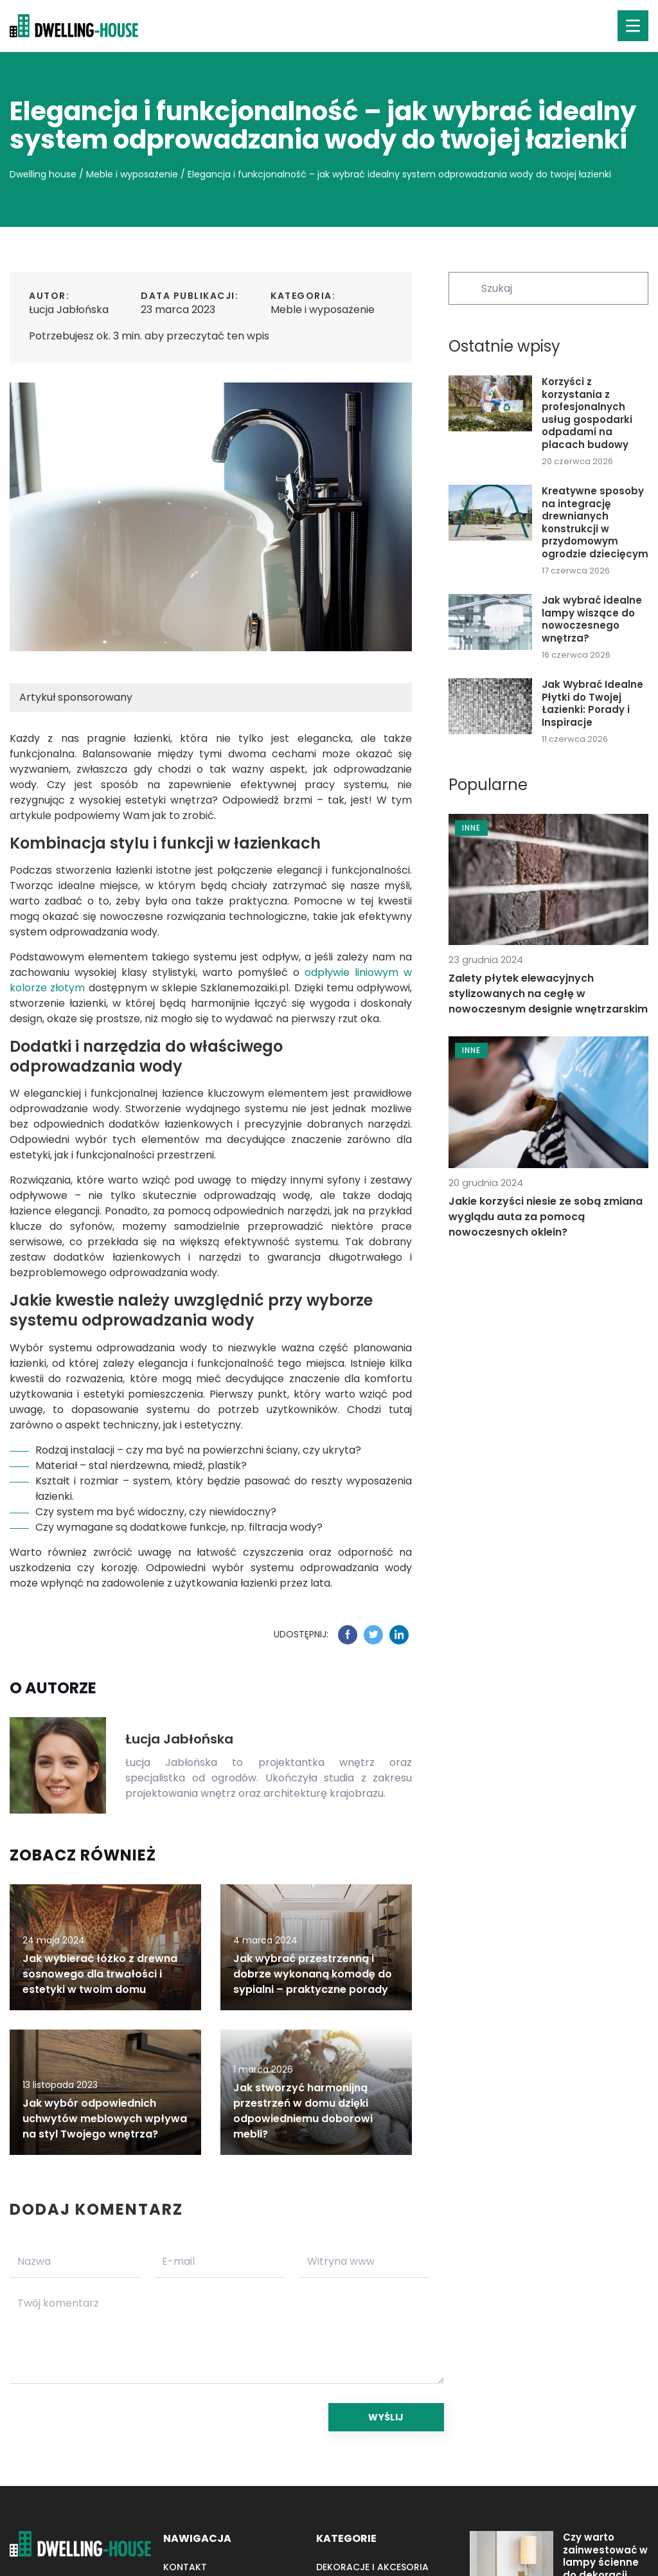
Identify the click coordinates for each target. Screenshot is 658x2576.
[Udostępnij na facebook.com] (347, 1634)
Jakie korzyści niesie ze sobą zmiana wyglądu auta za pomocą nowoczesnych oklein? (546, 1216)
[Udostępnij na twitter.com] (373, 1634)
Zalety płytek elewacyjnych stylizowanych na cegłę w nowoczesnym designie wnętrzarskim (548, 993)
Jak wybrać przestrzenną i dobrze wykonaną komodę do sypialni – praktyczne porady (312, 1974)
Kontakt (185, 2567)
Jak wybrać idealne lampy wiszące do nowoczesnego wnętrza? (592, 619)
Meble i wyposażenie (323, 309)
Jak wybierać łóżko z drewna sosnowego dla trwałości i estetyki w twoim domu (99, 1974)
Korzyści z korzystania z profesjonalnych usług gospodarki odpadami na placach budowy (587, 413)
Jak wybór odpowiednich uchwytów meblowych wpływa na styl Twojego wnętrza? (104, 2118)
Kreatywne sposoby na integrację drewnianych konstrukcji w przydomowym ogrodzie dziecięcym (595, 522)
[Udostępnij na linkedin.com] (399, 1634)
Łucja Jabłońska (69, 309)
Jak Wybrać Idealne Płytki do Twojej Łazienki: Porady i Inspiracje (592, 703)
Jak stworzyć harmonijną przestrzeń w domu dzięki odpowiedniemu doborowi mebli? (303, 2110)
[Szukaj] (464, 287)
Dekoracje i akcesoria (372, 2567)
